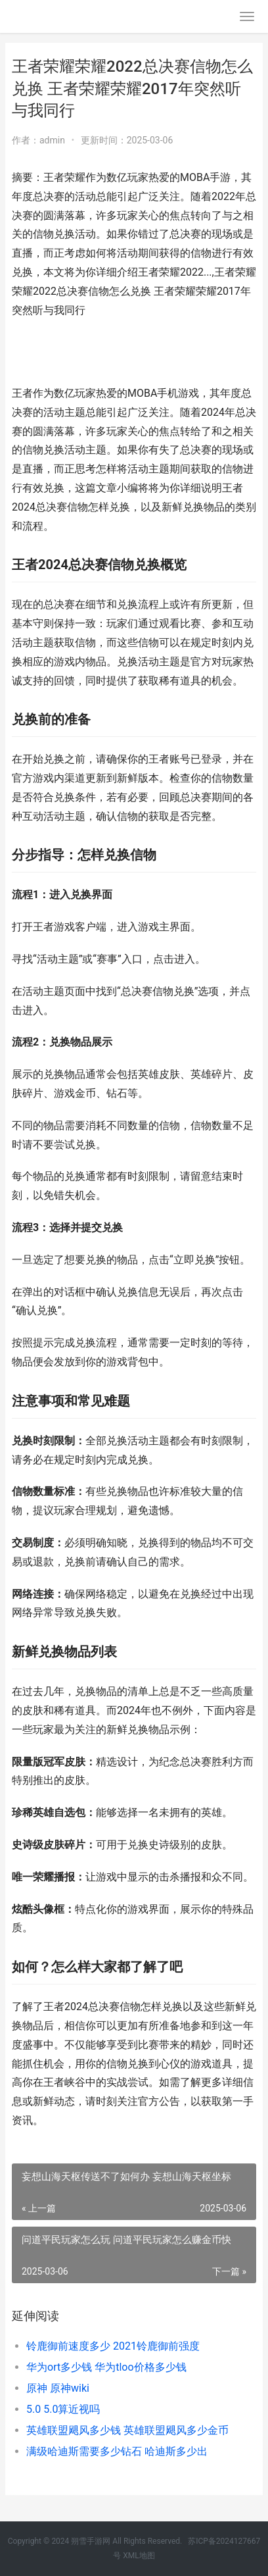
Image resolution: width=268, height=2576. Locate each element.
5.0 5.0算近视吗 (63, 2409)
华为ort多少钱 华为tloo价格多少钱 (106, 2367)
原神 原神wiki (57, 2388)
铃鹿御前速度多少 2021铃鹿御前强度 (113, 2346)
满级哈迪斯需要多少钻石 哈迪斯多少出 (117, 2451)
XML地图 (138, 2555)
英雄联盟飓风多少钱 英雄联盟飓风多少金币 (127, 2430)
